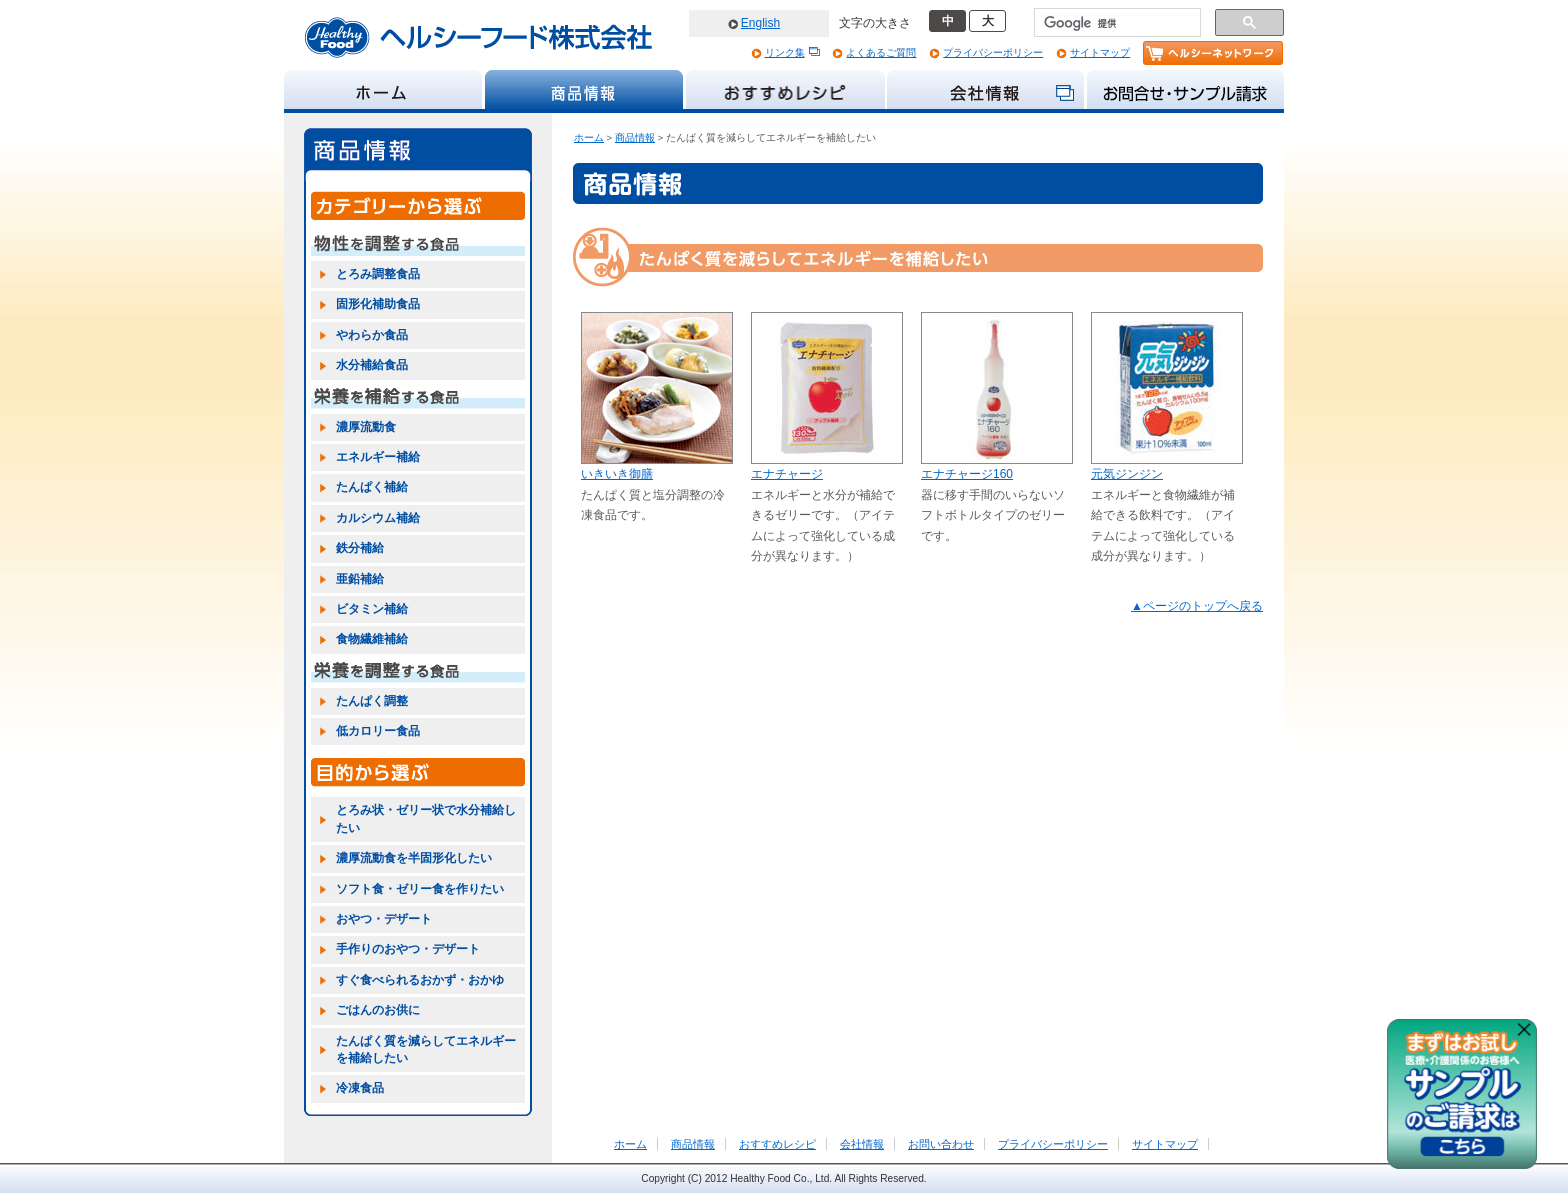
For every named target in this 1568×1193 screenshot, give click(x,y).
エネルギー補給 (378, 457)
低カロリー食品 (378, 731)
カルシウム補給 (378, 518)
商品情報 (635, 137)
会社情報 (862, 1144)
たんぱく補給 (372, 487)
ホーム (589, 137)
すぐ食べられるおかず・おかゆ (420, 980)
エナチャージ (787, 474)
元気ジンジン (1127, 474)
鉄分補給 (360, 548)
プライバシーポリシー (993, 52)
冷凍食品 (360, 1088)
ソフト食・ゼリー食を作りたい (420, 889)
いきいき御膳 (617, 474)
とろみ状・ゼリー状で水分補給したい (426, 818)
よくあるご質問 (881, 52)
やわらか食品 (372, 335)
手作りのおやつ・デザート (408, 949)
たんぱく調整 (372, 701)
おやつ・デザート (384, 919)
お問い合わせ (941, 1144)
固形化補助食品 (378, 304)
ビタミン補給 (372, 609)
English (760, 23)
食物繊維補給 (372, 639)
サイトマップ (1100, 52)
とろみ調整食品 (378, 274)
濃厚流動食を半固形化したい (414, 858)
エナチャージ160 (967, 474)
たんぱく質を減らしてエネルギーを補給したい (426, 1049)
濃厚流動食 (366, 427)
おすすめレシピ (777, 1144)
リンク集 (785, 52)
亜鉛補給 (360, 579)
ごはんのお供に (378, 1010)
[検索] (1115, 23)
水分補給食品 (372, 365)
